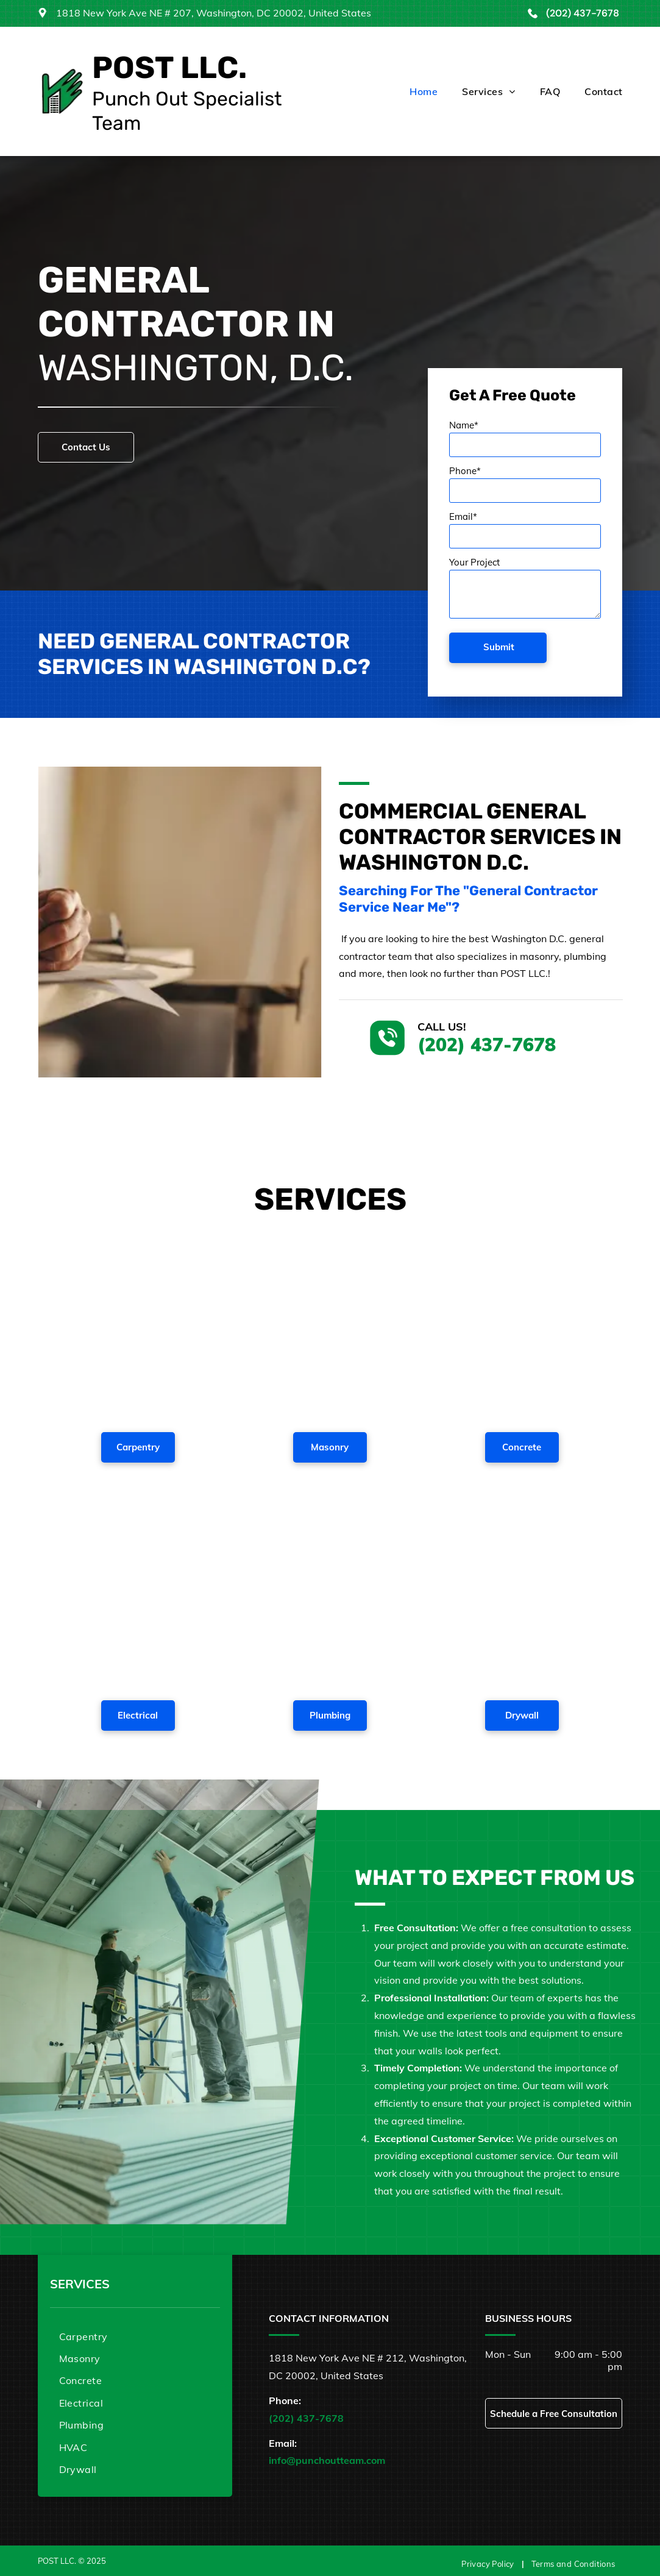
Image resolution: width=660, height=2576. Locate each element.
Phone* (465, 471)
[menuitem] (411, 91)
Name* (463, 425)
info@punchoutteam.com (327, 2460)
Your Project (474, 562)
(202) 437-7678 (582, 13)
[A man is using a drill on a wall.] (521, 1593)
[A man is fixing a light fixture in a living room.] (138, 1593)
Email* (463, 516)
